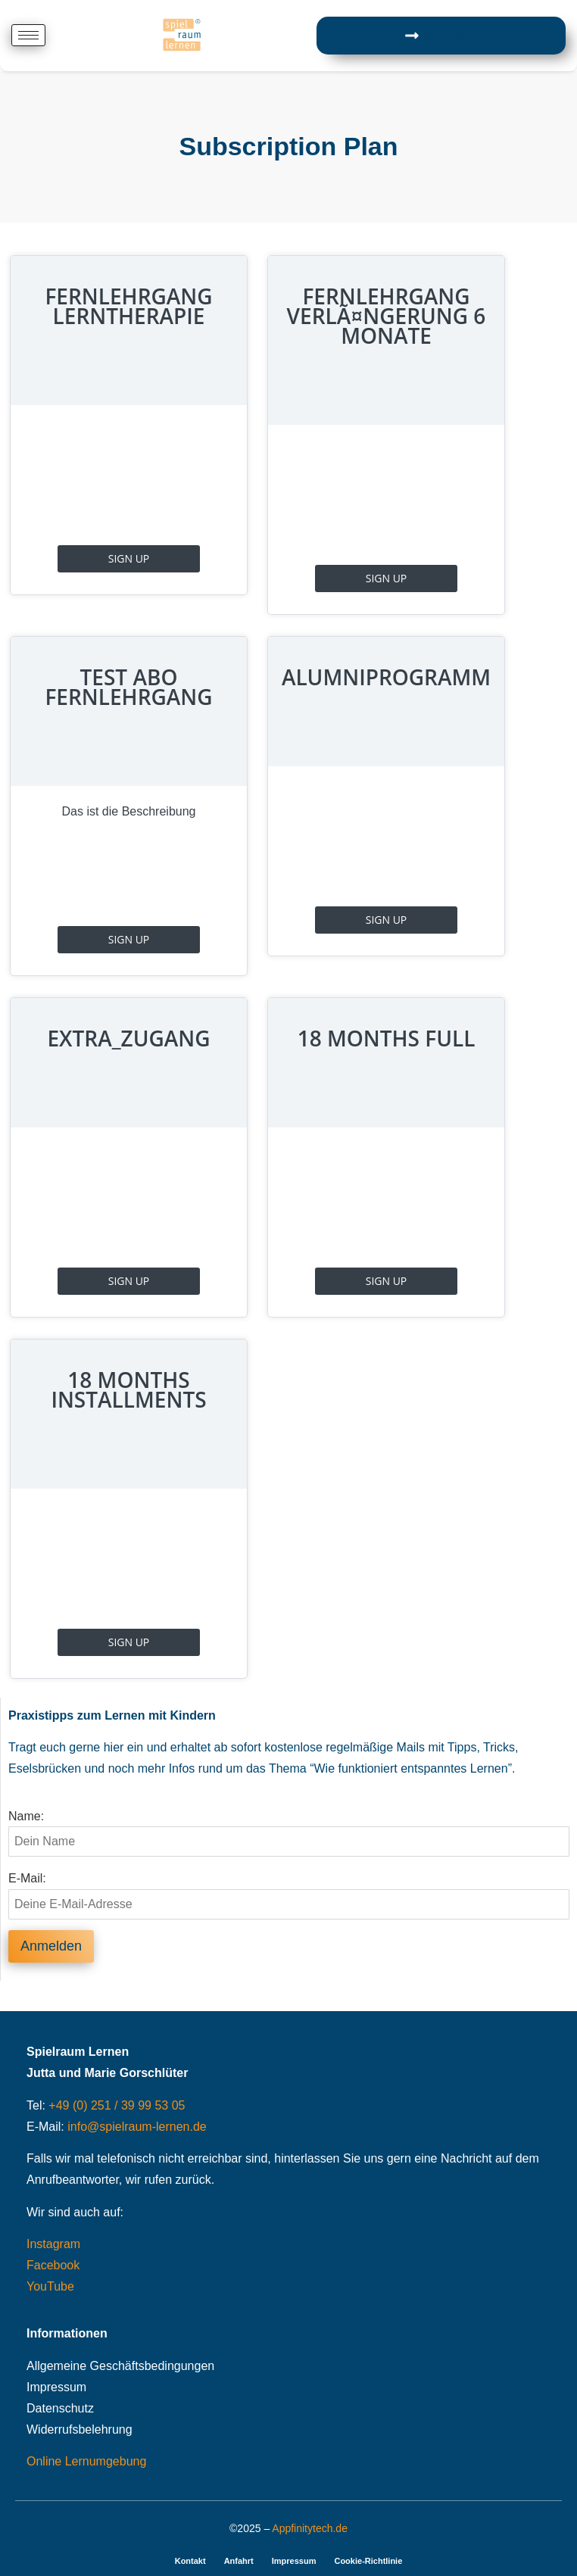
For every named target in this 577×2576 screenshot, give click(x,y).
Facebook (53, 2265)
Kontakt (190, 2560)
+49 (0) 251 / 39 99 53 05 (116, 2105)
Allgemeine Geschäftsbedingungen (120, 2365)
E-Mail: (27, 1879)
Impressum (56, 2387)
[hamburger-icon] (28, 35)
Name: (26, 1816)
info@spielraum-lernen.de (136, 2126)
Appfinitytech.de (310, 2528)
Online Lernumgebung (86, 2461)
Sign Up (129, 558)
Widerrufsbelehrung (80, 2429)
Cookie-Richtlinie (368, 2560)
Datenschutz (60, 2408)
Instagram (53, 2244)
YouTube (50, 2286)
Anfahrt (239, 2560)
